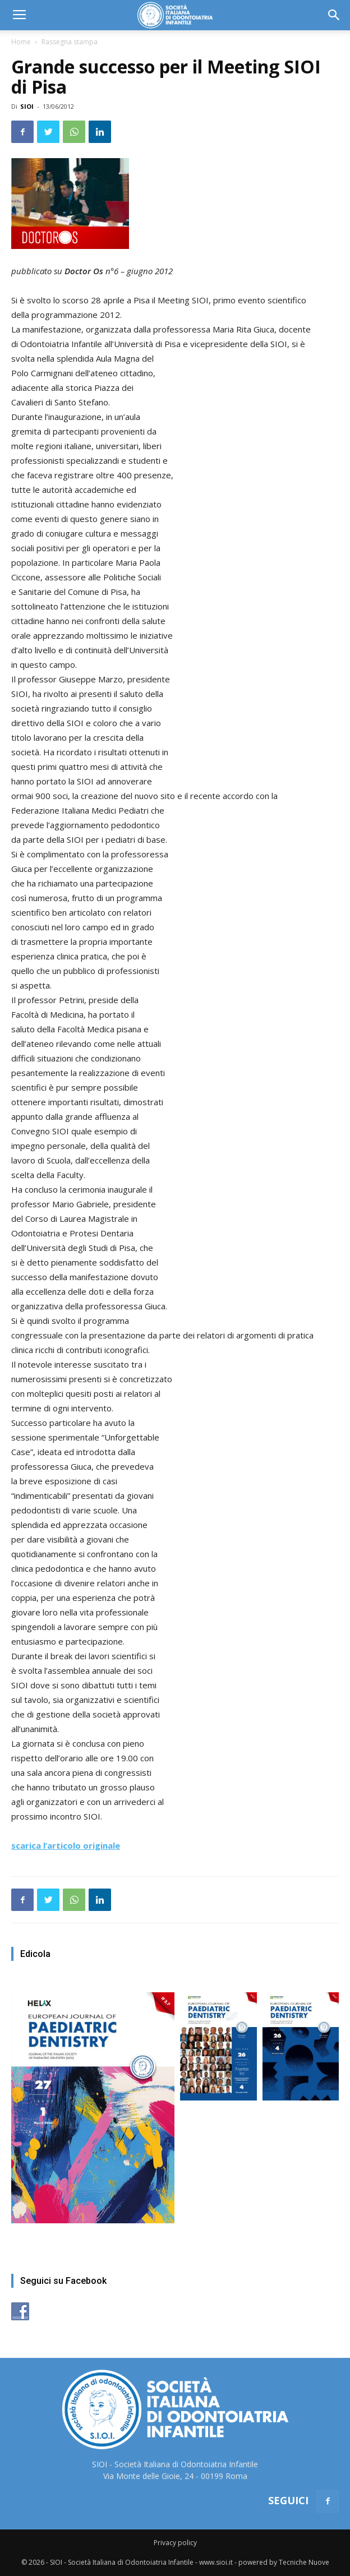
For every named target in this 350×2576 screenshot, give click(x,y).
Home (21, 42)
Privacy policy (175, 2542)
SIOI (27, 106)
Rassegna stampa (70, 42)
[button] (334, 15)
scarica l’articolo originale (65, 1845)
